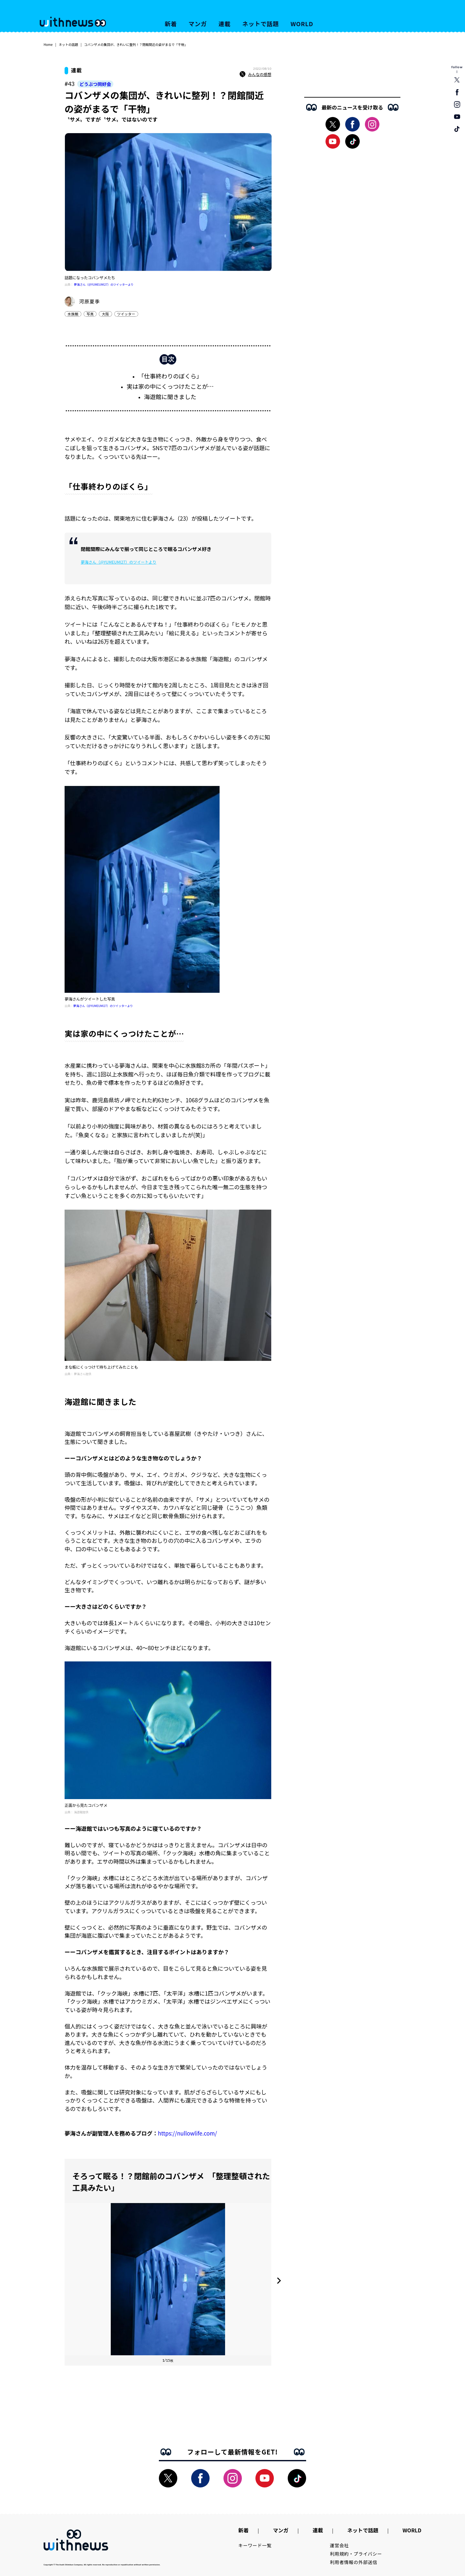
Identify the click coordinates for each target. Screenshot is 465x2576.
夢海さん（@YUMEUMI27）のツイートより (118, 562)
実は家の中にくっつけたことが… (170, 386)
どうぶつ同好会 (95, 84)
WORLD (302, 23)
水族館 (72, 313)
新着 (171, 23)
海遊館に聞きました (170, 396)
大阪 (105, 313)
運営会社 (339, 2545)
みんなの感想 (255, 74)
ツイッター (126, 313)
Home (48, 44)
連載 (225, 23)
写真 (90, 313)
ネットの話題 (68, 44)
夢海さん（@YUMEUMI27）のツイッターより (104, 284)
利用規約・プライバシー (356, 2553)
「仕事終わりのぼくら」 (170, 376)
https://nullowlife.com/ (187, 2133)
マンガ (198, 23)
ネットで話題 (260, 23)
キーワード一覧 (255, 2545)
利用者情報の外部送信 (353, 2562)
